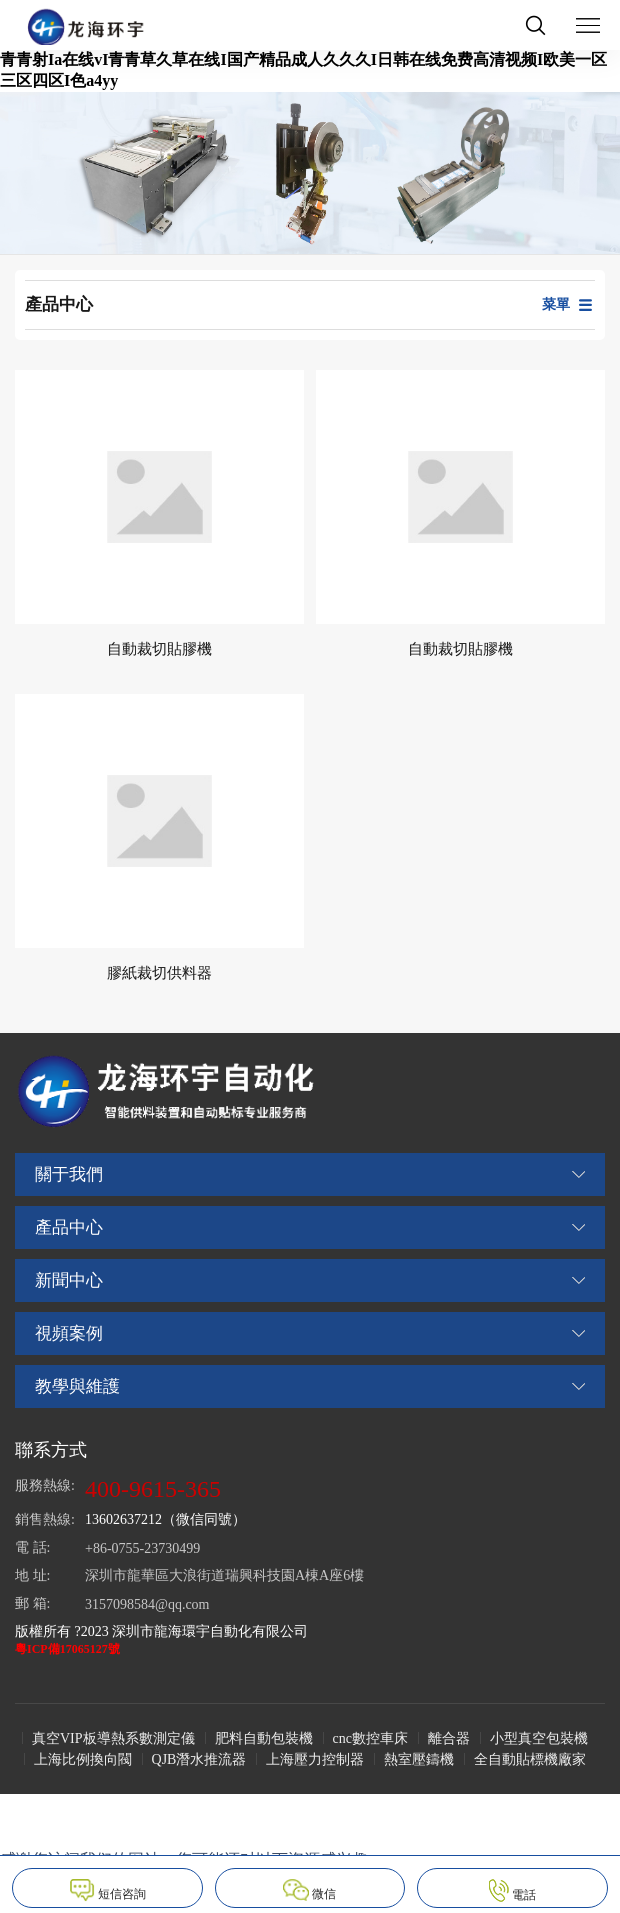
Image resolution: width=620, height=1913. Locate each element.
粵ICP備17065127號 (67, 1649)
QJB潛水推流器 (199, 1759)
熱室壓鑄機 (419, 1759)
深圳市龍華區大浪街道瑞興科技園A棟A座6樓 (224, 1575)
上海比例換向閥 (83, 1759)
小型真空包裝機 (539, 1738)
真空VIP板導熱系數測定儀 (113, 1738)
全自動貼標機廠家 (530, 1759)
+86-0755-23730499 (142, 1548)
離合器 (449, 1738)
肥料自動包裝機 (264, 1738)
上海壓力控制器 (315, 1759)
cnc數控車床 (370, 1738)
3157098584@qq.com (147, 1604)
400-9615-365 (153, 1489)
